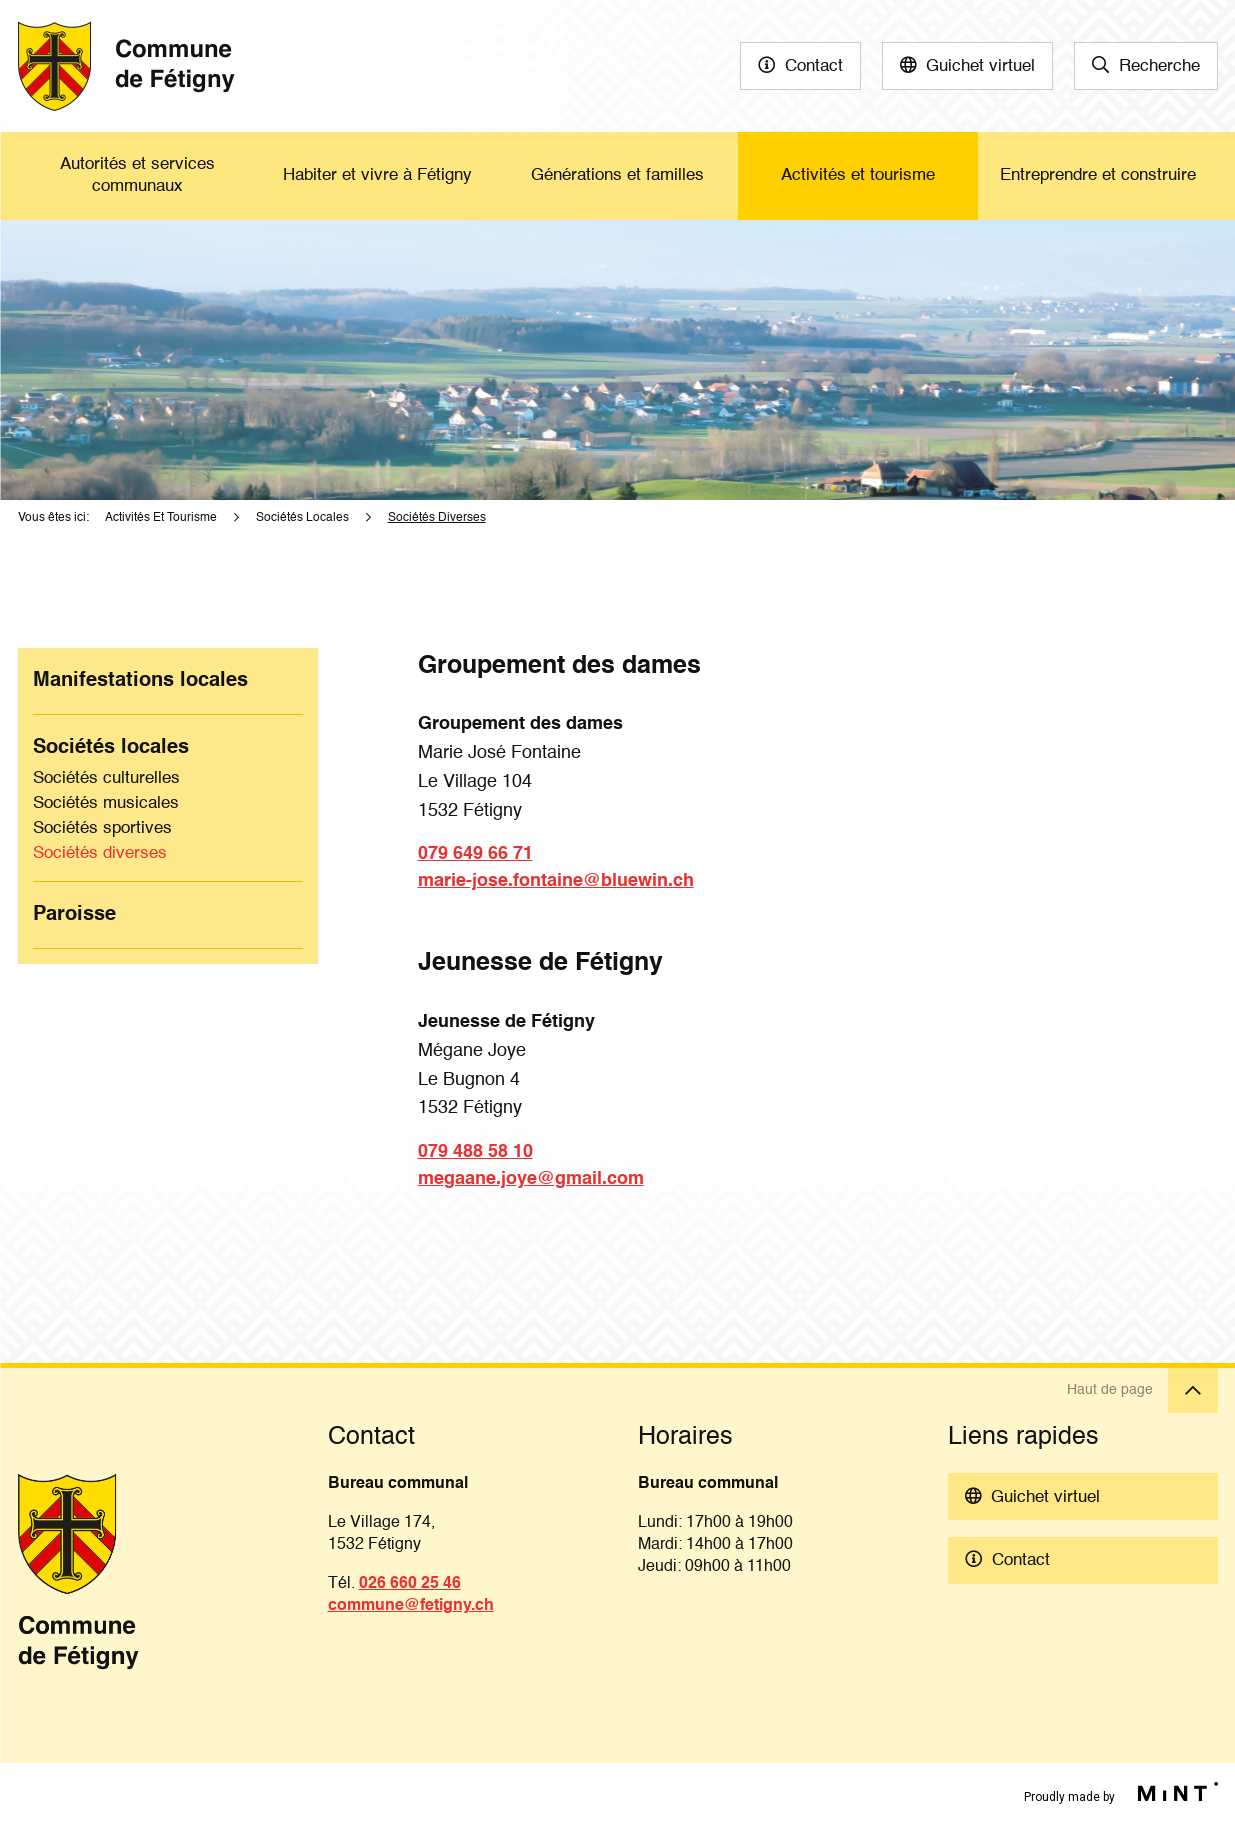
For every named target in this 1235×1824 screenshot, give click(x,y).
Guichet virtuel (980, 66)
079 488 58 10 (475, 1152)
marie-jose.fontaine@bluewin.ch (556, 881)
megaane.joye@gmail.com (531, 1179)
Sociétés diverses (100, 853)
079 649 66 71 (475, 854)
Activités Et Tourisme (161, 518)
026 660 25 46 (410, 1584)
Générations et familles (617, 175)
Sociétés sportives (102, 828)
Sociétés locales (111, 748)
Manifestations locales (140, 681)
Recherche (1159, 66)
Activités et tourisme (858, 175)
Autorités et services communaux (137, 175)
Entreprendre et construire (1098, 175)
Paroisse (74, 915)
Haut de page (1142, 1390)
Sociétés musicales (106, 803)
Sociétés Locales (302, 518)
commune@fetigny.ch (411, 1606)
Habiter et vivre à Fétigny (377, 175)
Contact (814, 66)
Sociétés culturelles (106, 778)
